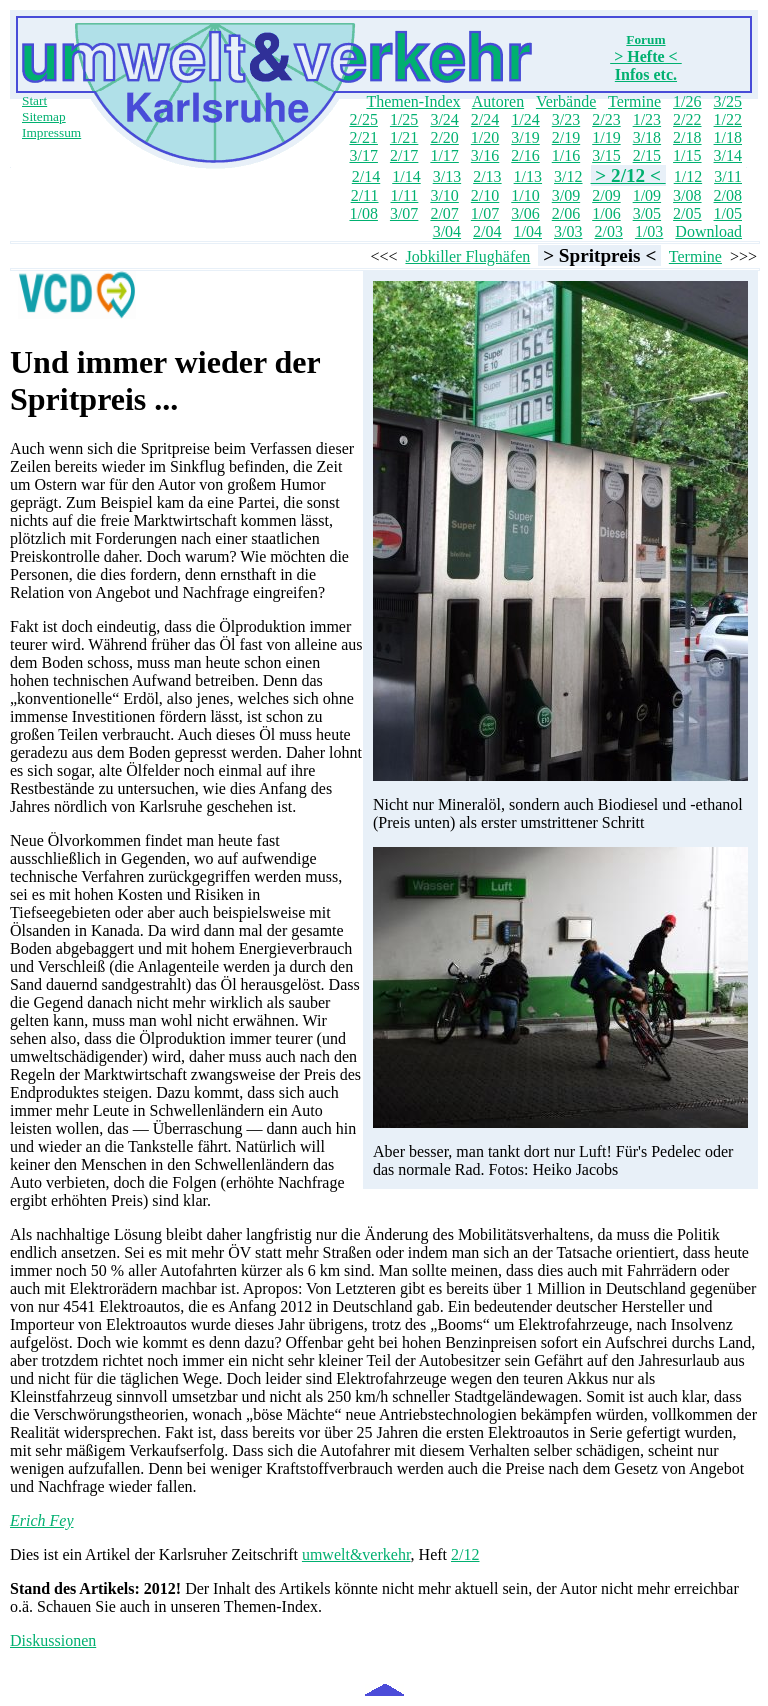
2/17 (404, 155)
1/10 (525, 195)
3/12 (568, 176)
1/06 (606, 213)
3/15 (606, 155)
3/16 (485, 155)
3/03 (568, 231)
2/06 (566, 213)
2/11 (365, 195)
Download (708, 231)
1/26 (687, 101)
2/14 (366, 176)
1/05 (728, 213)
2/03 (608, 231)
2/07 (444, 213)
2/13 (487, 176)
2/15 (647, 155)
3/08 (687, 195)
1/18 (728, 137)
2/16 (525, 155)
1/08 (363, 213)
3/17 (363, 155)
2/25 (363, 119)
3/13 (447, 176)
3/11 (728, 176)
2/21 (363, 137)
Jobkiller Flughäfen (467, 256)
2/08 (728, 195)
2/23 (606, 119)
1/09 (647, 195)
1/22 (728, 119)
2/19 (566, 137)
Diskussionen (53, 1640)
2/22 (687, 119)
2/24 (485, 119)
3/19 (525, 137)
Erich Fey (42, 1520)
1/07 (485, 213)
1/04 (528, 231)
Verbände (566, 101)
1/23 (647, 119)
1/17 (444, 155)
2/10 (485, 195)
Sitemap (44, 116)
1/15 (687, 155)
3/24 (444, 119)
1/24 (525, 119)
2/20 (444, 137)
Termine (634, 101)
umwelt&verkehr (356, 1554)
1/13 (528, 176)
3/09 (566, 195)
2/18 (687, 137)
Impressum (51, 132)
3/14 (728, 155)
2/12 (465, 1554)
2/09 (606, 195)
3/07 (404, 213)
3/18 (647, 137)
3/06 (525, 213)
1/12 (688, 176)
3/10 (444, 195)
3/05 (647, 213)
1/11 (405, 195)
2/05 (687, 213)
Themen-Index (413, 101)
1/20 (485, 137)
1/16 (566, 155)
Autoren (498, 101)
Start (34, 100)
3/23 (566, 119)
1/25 (404, 119)
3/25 (728, 101)
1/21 (404, 137)
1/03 (649, 231)
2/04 (487, 231)
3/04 (447, 231)
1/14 (406, 176)
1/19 (606, 137)
